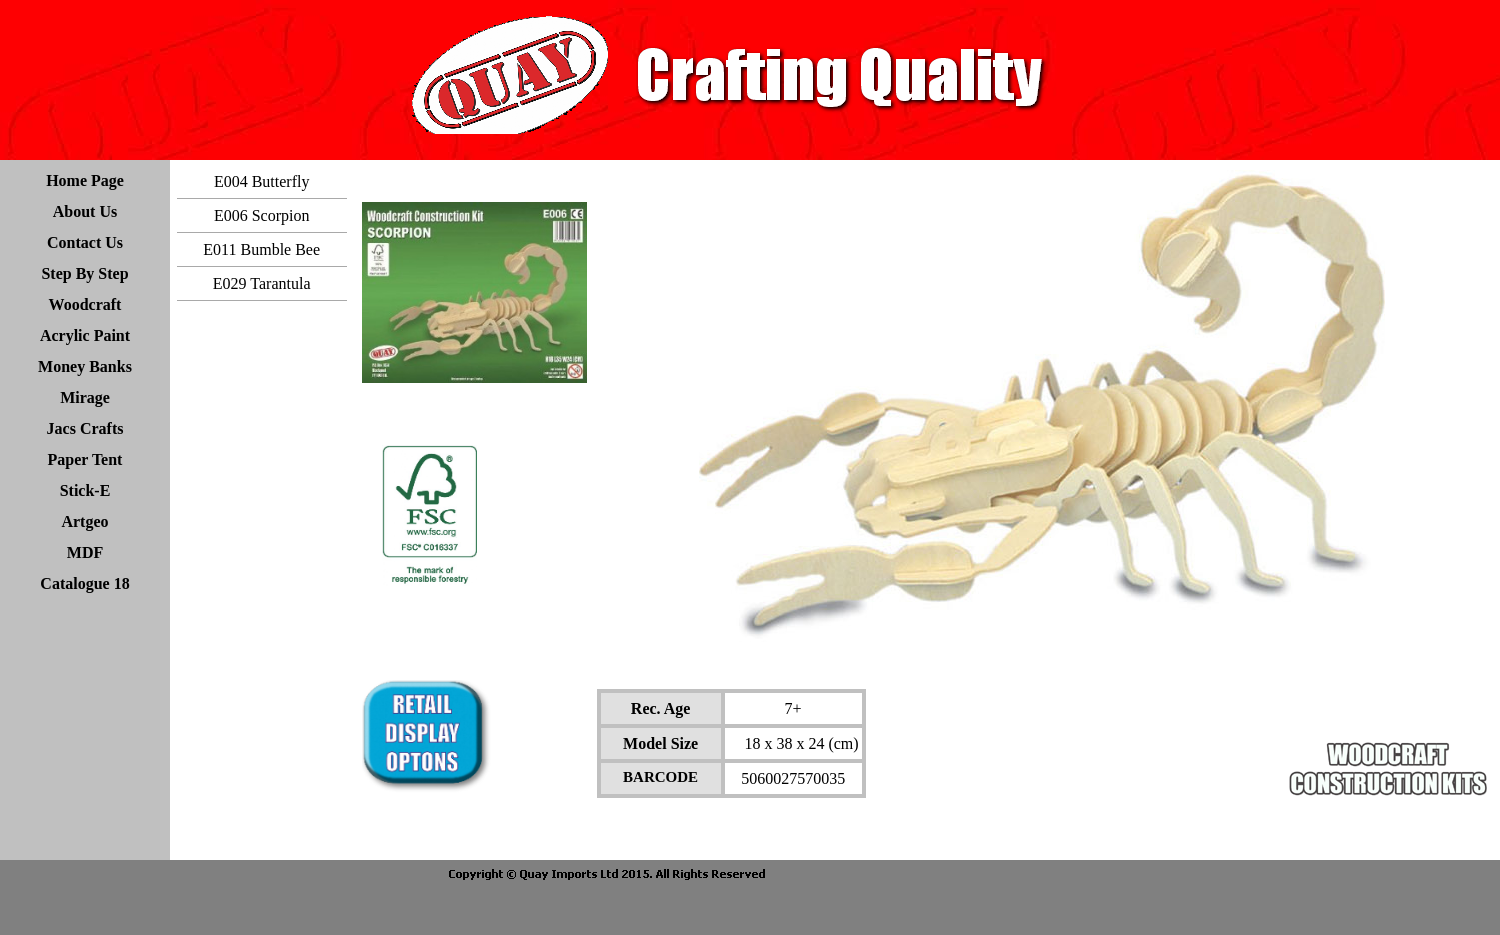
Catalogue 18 (84, 583)
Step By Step (84, 273)
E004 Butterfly (262, 181)
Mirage (85, 397)
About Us (85, 211)
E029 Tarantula (262, 283)
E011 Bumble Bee (261, 249)
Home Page (85, 180)
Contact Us (85, 242)
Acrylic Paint (85, 335)
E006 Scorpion (262, 215)
